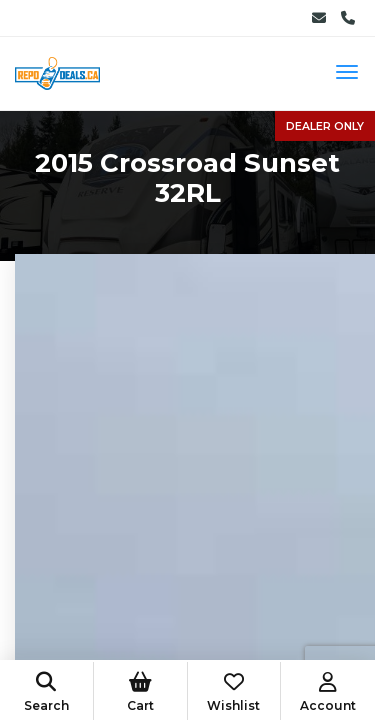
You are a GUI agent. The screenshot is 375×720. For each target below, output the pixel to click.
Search (46, 692)
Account (328, 692)
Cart (140, 692)
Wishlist (234, 692)
